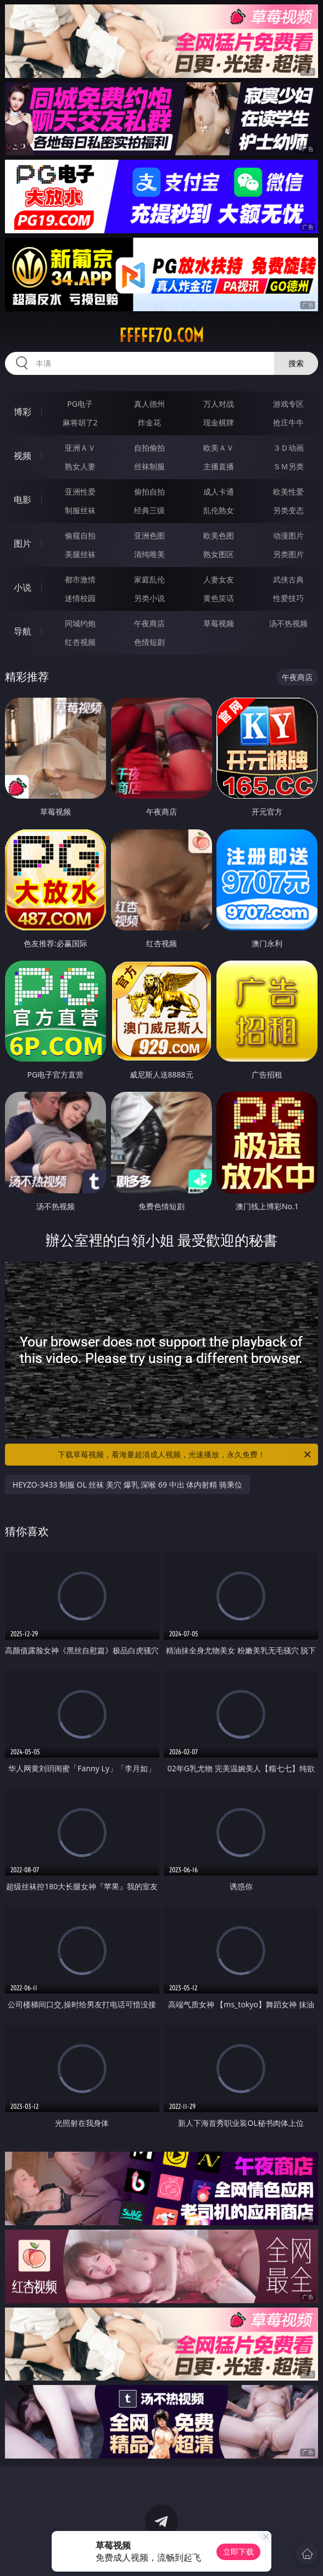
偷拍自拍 (149, 491)
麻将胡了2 (80, 422)
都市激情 (80, 579)
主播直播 (218, 466)
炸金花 (149, 422)
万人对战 (218, 404)
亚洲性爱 (80, 491)
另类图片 (288, 554)
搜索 (296, 363)
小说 (22, 587)
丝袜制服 (149, 466)
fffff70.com (161, 335)
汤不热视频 (288, 623)
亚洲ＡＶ (80, 447)
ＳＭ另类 (288, 466)
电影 (22, 499)
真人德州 (149, 404)
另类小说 (149, 598)
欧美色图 (218, 535)
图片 (22, 543)
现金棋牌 (218, 422)
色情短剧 (149, 642)
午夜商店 (149, 623)
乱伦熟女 (218, 510)
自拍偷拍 (149, 447)
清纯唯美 (149, 554)
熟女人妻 (80, 466)
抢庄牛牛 (288, 422)
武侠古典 (288, 579)
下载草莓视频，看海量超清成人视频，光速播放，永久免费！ (185, 1454)
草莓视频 (218, 623)
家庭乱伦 (149, 579)
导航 (22, 631)
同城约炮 (80, 623)
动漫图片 (288, 535)
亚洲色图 (149, 535)
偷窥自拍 (80, 535)
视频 (22, 456)
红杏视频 (80, 642)
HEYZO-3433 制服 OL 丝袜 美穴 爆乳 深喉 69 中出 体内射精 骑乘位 (127, 1484)
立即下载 (238, 2551)
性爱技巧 (288, 598)
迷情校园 (80, 598)
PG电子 (80, 404)
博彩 (22, 412)
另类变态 (288, 510)
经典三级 (149, 510)
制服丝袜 (80, 510)
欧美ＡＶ (218, 447)
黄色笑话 (218, 598)
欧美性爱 (288, 491)
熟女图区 (218, 554)
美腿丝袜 (80, 554)
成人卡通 (218, 491)
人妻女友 (218, 579)
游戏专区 (288, 404)
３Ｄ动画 (288, 447)
